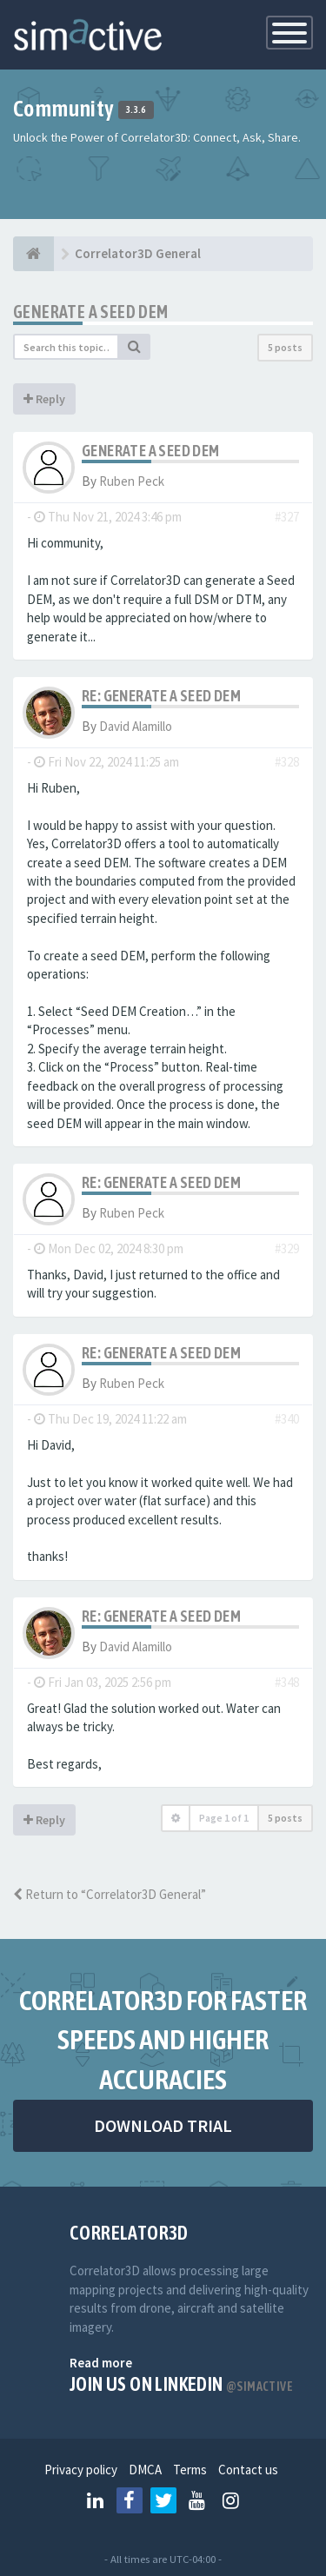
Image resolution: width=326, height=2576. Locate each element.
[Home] (33, 253)
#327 (287, 516)
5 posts (285, 347)
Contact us (248, 2469)
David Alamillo (135, 726)
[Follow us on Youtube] (197, 2500)
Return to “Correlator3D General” (109, 1894)
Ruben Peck (131, 481)
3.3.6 (136, 110)
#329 (287, 1248)
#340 (287, 1419)
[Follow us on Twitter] (163, 2500)
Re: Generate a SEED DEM (161, 696)
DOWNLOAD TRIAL (163, 2125)
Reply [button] (44, 399)
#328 (287, 762)
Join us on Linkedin (181, 2384)
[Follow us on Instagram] (231, 2500)
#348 (287, 1682)
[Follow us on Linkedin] (96, 2500)
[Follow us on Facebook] (129, 2500)
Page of (224, 1817)
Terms (190, 2469)
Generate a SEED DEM (91, 312)
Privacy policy (80, 2469)
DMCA (145, 2469)
